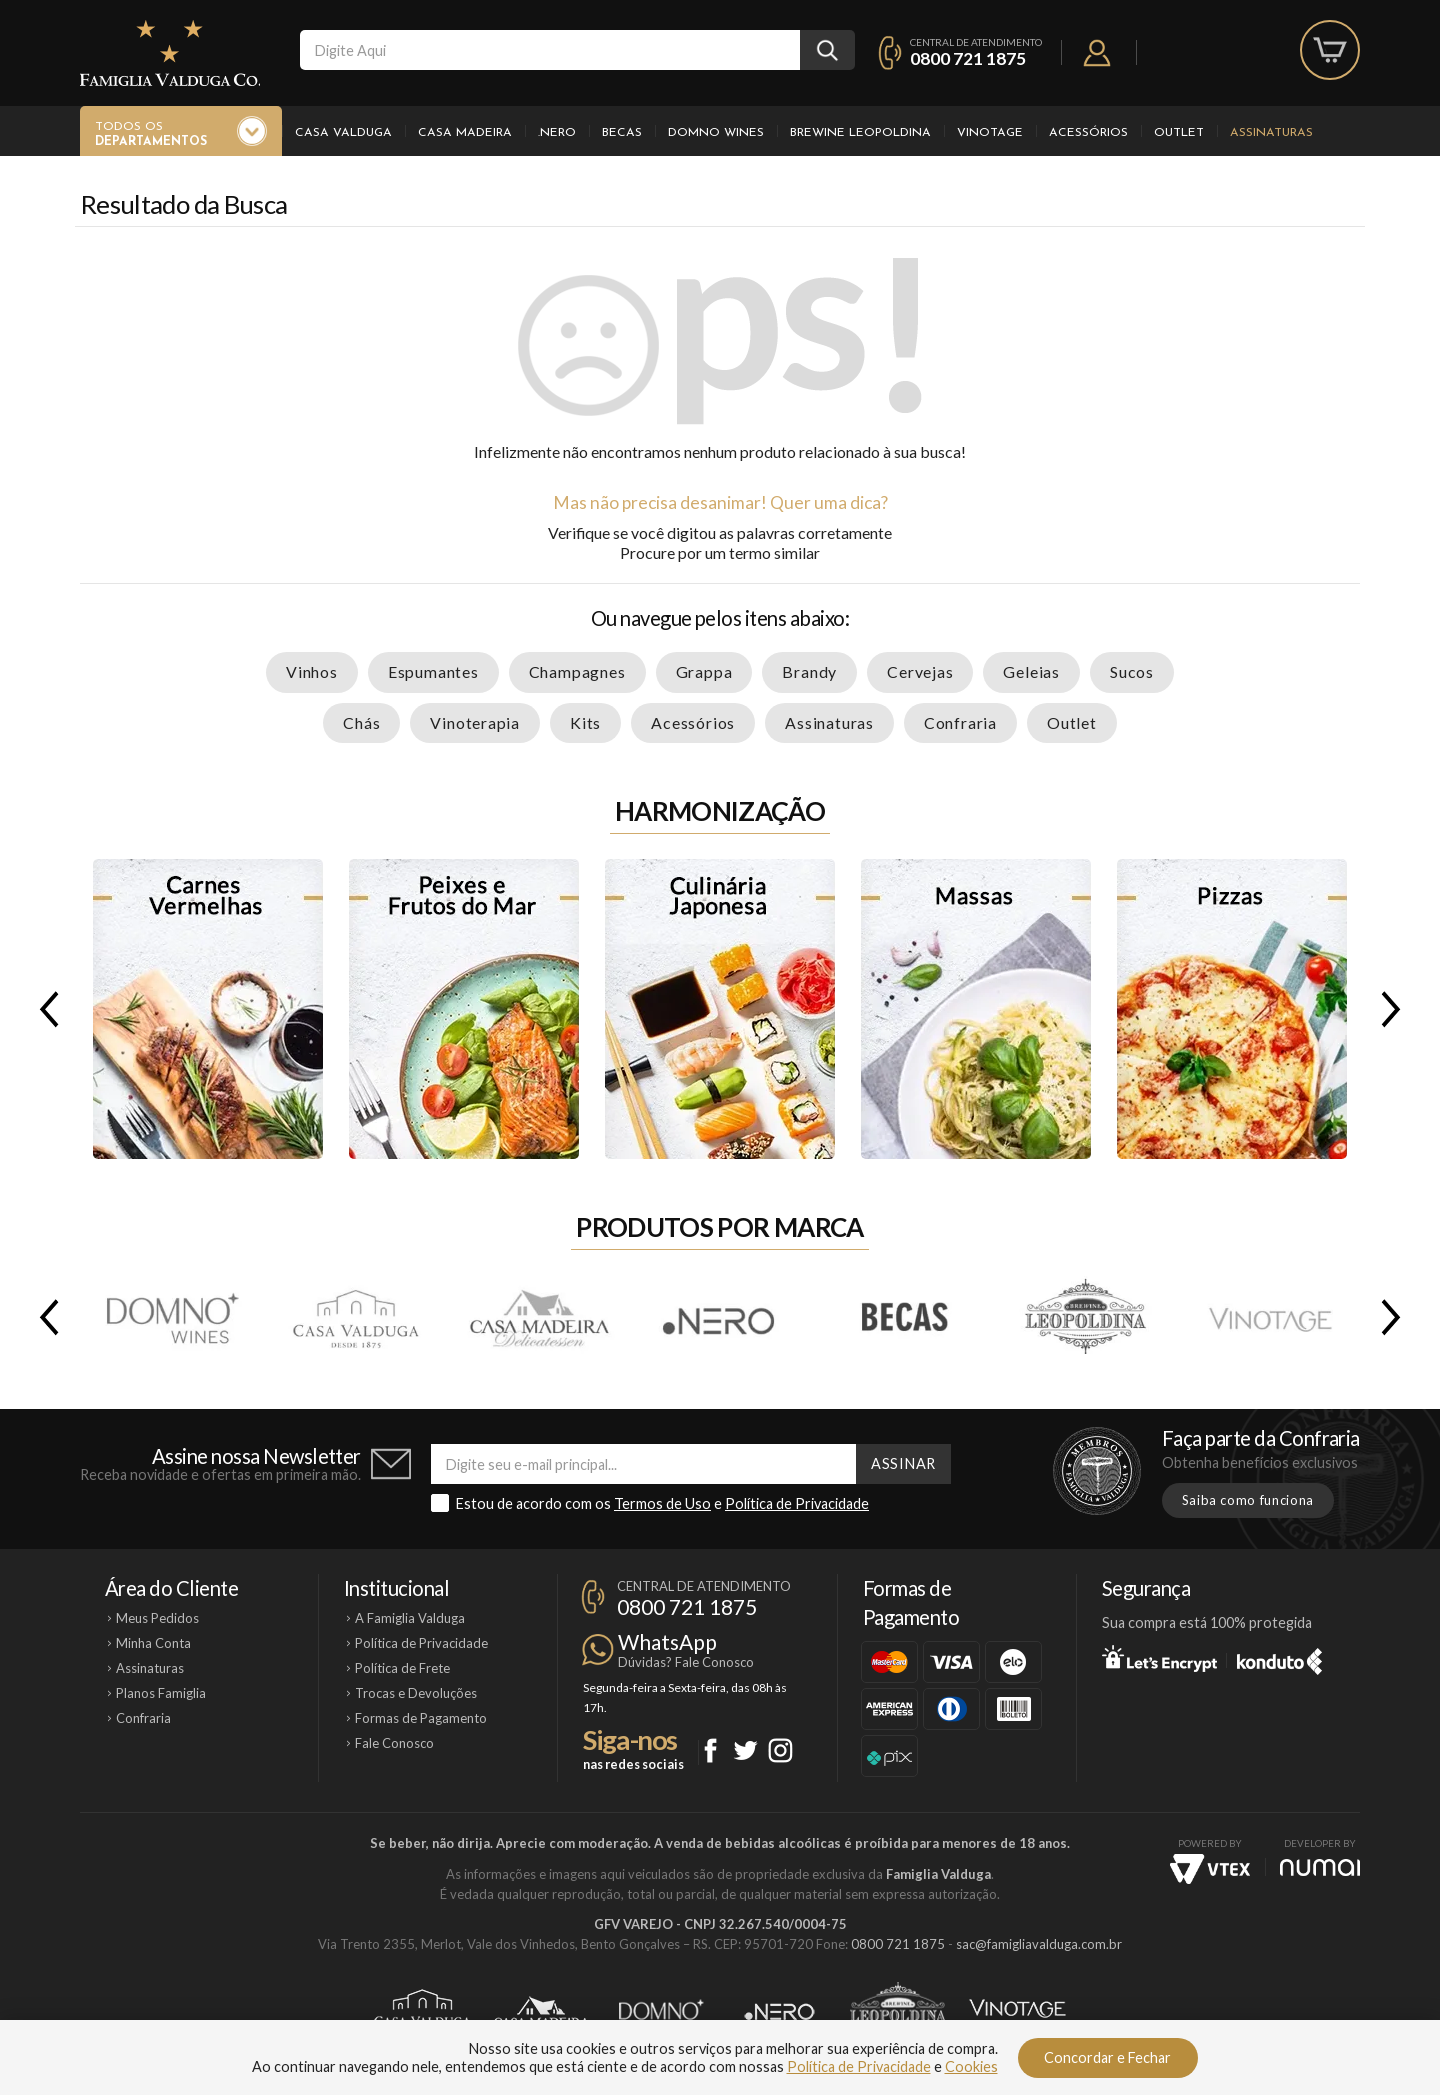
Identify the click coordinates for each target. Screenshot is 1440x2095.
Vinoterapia (475, 722)
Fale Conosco (394, 1743)
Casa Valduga (343, 133)
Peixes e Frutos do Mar (464, 1009)
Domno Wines (716, 133)
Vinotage (990, 133)
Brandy (809, 671)
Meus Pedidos (157, 1618)
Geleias (1031, 671)
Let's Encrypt (1159, 1658)
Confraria (960, 722)
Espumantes (433, 671)
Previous (45, 1009)
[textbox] (550, 50)
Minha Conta (153, 1643)
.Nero (557, 133)
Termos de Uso (662, 1503)
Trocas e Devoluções (416, 1693)
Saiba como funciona (1248, 1500)
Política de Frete (402, 1668)
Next (1395, 1009)
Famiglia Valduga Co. (170, 53)
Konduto (1279, 1658)
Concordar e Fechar (1107, 2057)
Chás (361, 722)
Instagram (780, 1750)
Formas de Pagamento (421, 1718)
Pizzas (1232, 1009)
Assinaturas (1271, 133)
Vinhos (312, 671)
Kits (585, 722)
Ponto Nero (779, 2012)
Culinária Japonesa (720, 1009)
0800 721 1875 (968, 58)
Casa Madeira (465, 133)
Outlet (1179, 133)
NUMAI (1320, 1867)
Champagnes (577, 671)
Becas (622, 133)
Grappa (704, 671)
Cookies (971, 2066)
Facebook (710, 1750)
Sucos (1132, 671)
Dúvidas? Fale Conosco (686, 1662)
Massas (976, 1009)
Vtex (1210, 1869)
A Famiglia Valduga (410, 1618)
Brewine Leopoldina (860, 133)
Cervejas (920, 671)
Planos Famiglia (161, 1693)
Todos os (151, 135)
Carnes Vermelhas (208, 1009)
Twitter (745, 1750)
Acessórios (1088, 133)
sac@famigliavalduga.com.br (1039, 1944)
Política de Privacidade (797, 1503)
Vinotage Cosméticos (1017, 2012)
